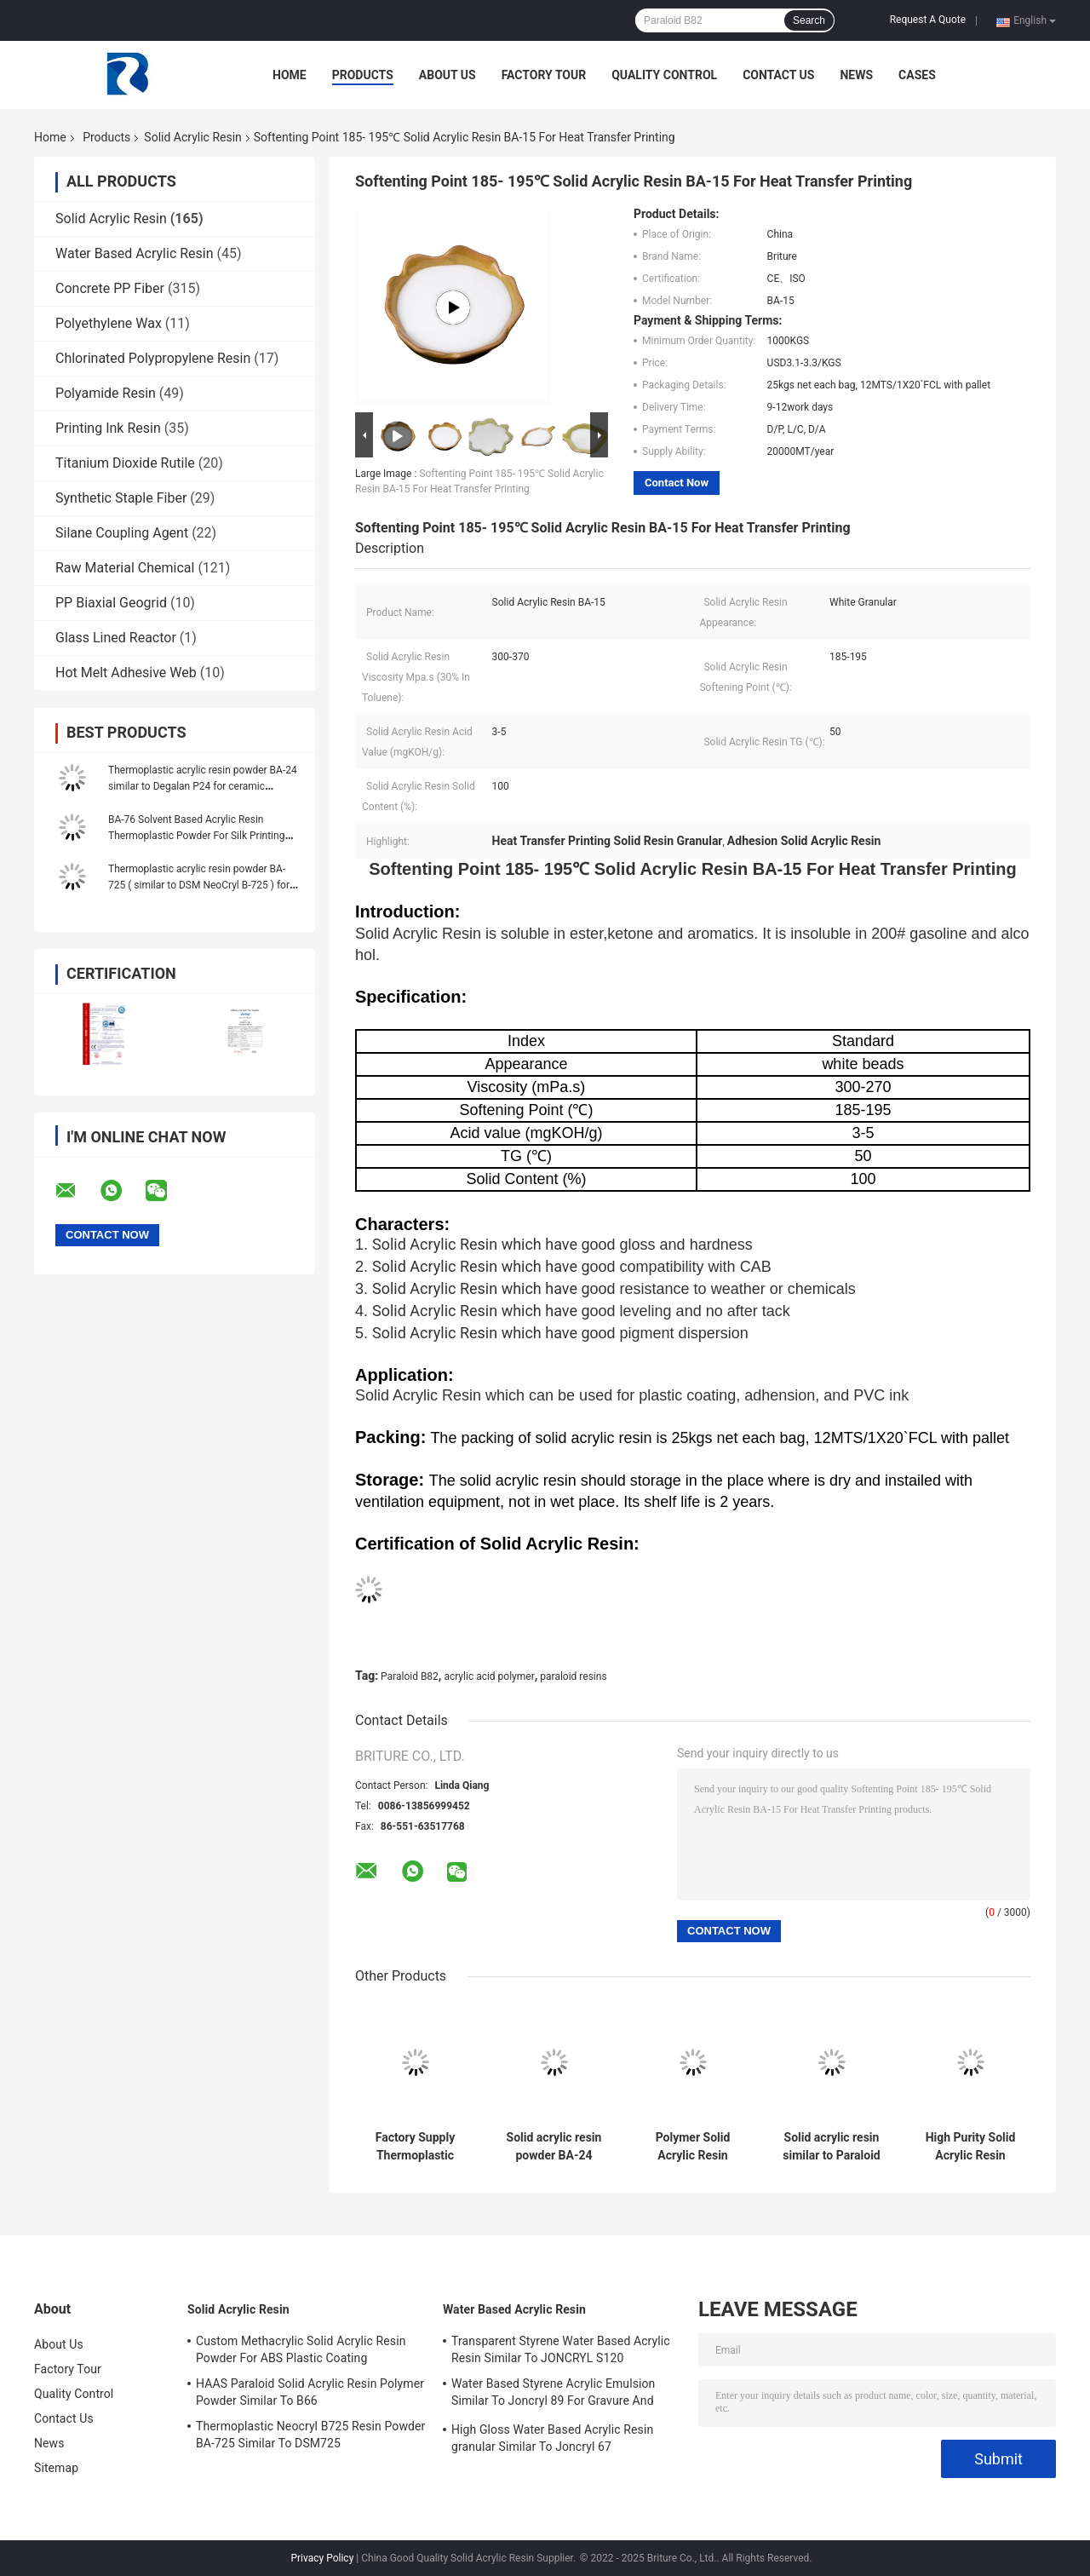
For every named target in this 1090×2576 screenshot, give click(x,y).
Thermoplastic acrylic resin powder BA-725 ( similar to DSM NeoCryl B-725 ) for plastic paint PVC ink (199, 885)
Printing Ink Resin (108, 428)
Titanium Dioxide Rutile (125, 463)
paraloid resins (573, 1676)
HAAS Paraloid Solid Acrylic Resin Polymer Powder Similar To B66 (310, 2392)
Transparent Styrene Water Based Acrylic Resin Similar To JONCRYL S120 (560, 2349)
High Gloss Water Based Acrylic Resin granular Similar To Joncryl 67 (552, 2438)
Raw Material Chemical (124, 568)
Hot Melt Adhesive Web (126, 672)
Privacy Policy (321, 2558)
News (856, 75)
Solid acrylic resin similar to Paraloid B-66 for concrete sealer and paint (832, 2146)
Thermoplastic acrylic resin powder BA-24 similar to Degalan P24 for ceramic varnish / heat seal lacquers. (202, 786)
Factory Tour (544, 75)
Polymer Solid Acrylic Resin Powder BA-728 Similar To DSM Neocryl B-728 (693, 2146)
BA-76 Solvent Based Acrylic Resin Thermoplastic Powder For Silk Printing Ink (196, 836)
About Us (447, 75)
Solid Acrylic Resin (192, 137)
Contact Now (676, 482)
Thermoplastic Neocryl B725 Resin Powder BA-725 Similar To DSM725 (310, 2434)
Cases (917, 75)
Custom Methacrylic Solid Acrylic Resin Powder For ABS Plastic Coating (300, 2349)
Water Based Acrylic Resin (134, 253)
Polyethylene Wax (108, 323)
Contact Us (778, 75)
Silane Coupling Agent (121, 533)
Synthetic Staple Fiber (120, 498)
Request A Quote (928, 20)
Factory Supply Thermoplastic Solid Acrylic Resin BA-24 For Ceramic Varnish (415, 2146)
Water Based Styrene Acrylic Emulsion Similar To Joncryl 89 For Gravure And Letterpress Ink (553, 2394)
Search (809, 20)
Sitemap (56, 2468)
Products (362, 75)
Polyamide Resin (105, 393)
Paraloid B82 (410, 1676)
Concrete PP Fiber (109, 288)
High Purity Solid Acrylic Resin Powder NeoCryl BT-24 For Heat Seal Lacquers (971, 2146)
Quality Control (664, 75)
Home (289, 75)
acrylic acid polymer (489, 1676)
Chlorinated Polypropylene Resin (152, 358)
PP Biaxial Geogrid (111, 603)
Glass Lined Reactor (115, 638)
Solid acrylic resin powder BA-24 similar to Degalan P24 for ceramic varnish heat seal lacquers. (554, 2146)
